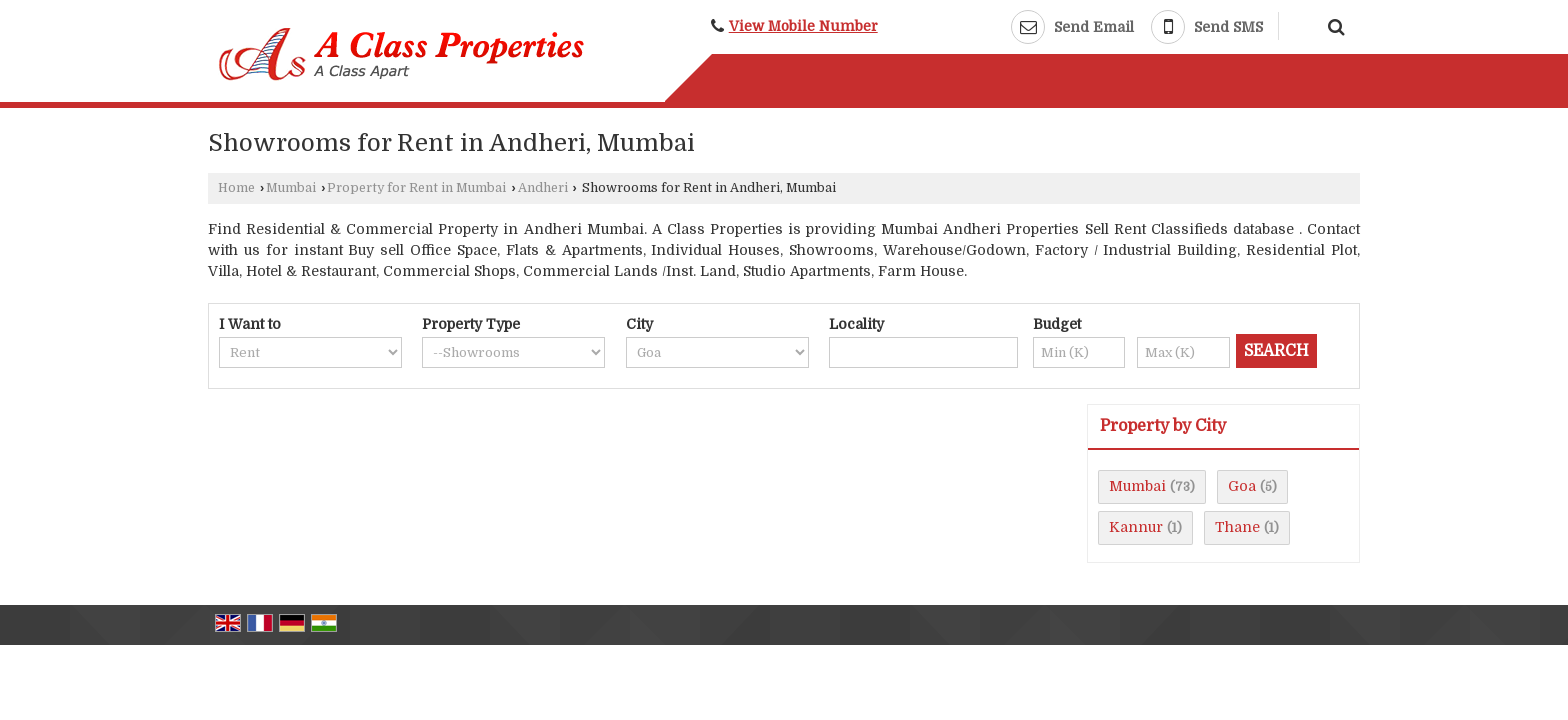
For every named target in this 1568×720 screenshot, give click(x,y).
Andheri (543, 188)
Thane (1237, 527)
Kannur (1136, 527)
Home (236, 188)
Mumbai (291, 188)
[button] (803, 26)
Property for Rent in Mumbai (416, 188)
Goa (1242, 486)
